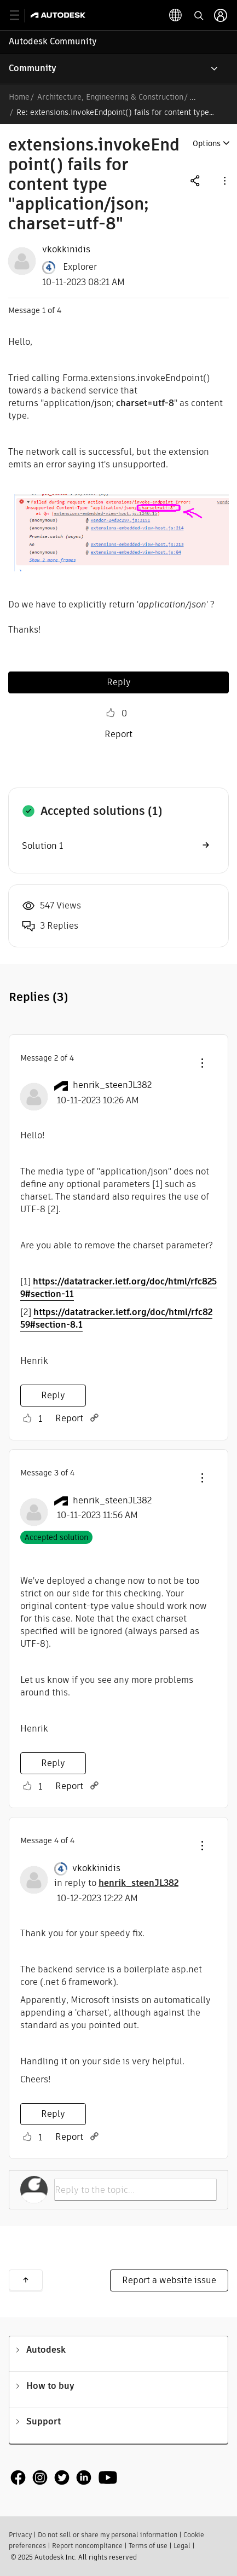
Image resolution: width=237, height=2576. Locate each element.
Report (118, 734)
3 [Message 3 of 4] (56, 1472)
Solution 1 (42, 846)
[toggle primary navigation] (20, 15)
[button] (224, 180)
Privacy (20, 2534)
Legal (182, 2545)
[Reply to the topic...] (135, 2190)
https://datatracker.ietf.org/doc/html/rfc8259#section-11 (118, 1287)
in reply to (116, 1883)
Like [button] (110, 713)
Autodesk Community (53, 41)
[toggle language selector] (175, 15)
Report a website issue (169, 2280)
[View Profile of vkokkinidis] (66, 249)
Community (32, 68)
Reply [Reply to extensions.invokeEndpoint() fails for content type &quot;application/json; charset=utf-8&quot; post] (119, 682)
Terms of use (148, 2545)
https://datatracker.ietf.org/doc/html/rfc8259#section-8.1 (116, 1318)
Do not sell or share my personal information (107, 2534)
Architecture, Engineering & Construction (110, 96)
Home (19, 96)
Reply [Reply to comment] (53, 1395)
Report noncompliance (87, 2545)
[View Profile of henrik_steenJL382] (112, 1085)
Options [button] (207, 143)
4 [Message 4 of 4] (56, 1840)
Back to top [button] (26, 2280)
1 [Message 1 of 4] (43, 310)
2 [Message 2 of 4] (56, 1057)
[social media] (64, 2478)
